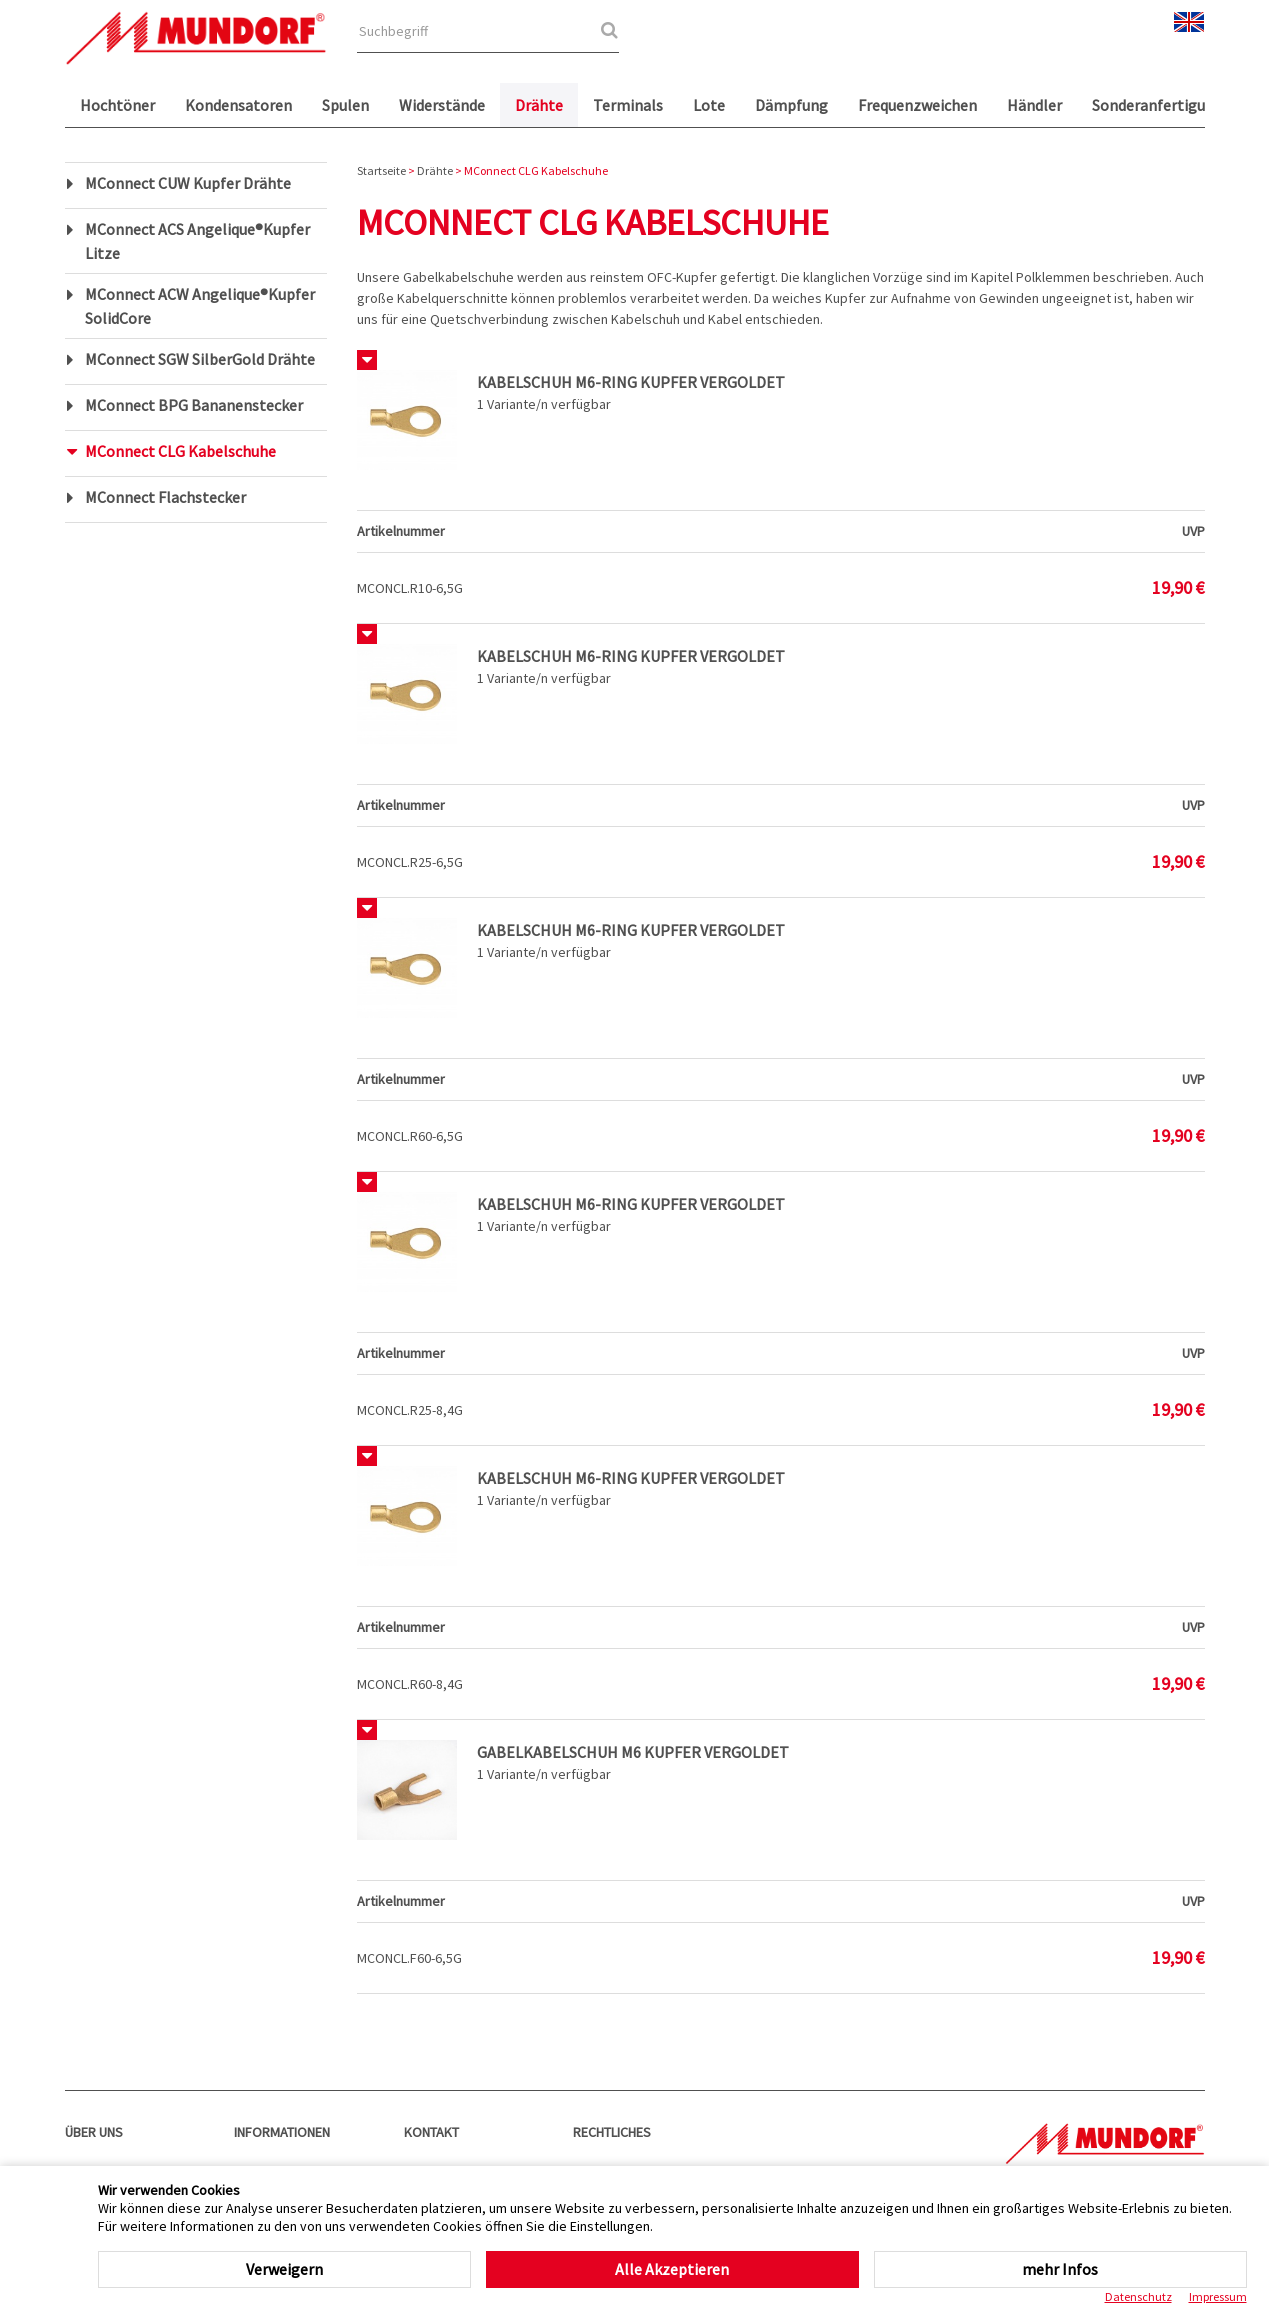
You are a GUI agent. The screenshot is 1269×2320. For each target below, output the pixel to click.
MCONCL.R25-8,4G (410, 1410)
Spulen (345, 105)
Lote (709, 105)
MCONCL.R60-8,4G (410, 1684)
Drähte (539, 105)
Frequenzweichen (917, 105)
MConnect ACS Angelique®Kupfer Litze (197, 241)
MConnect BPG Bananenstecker (194, 405)
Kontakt (431, 2132)
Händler (1034, 105)
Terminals (628, 105)
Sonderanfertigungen (1166, 105)
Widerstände (442, 105)
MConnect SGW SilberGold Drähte (200, 359)
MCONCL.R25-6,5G (410, 862)
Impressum (1218, 2296)
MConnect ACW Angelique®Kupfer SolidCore (200, 306)
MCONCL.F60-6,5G (409, 1958)
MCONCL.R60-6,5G (410, 1136)
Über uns (94, 2132)
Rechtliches (612, 2132)
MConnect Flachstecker (165, 497)
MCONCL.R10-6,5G (410, 588)
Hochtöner (117, 105)
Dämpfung (791, 105)
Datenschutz (1138, 2296)
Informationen (282, 2132)
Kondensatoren (238, 105)
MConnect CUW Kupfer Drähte (188, 183)
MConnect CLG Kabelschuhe (180, 451)
